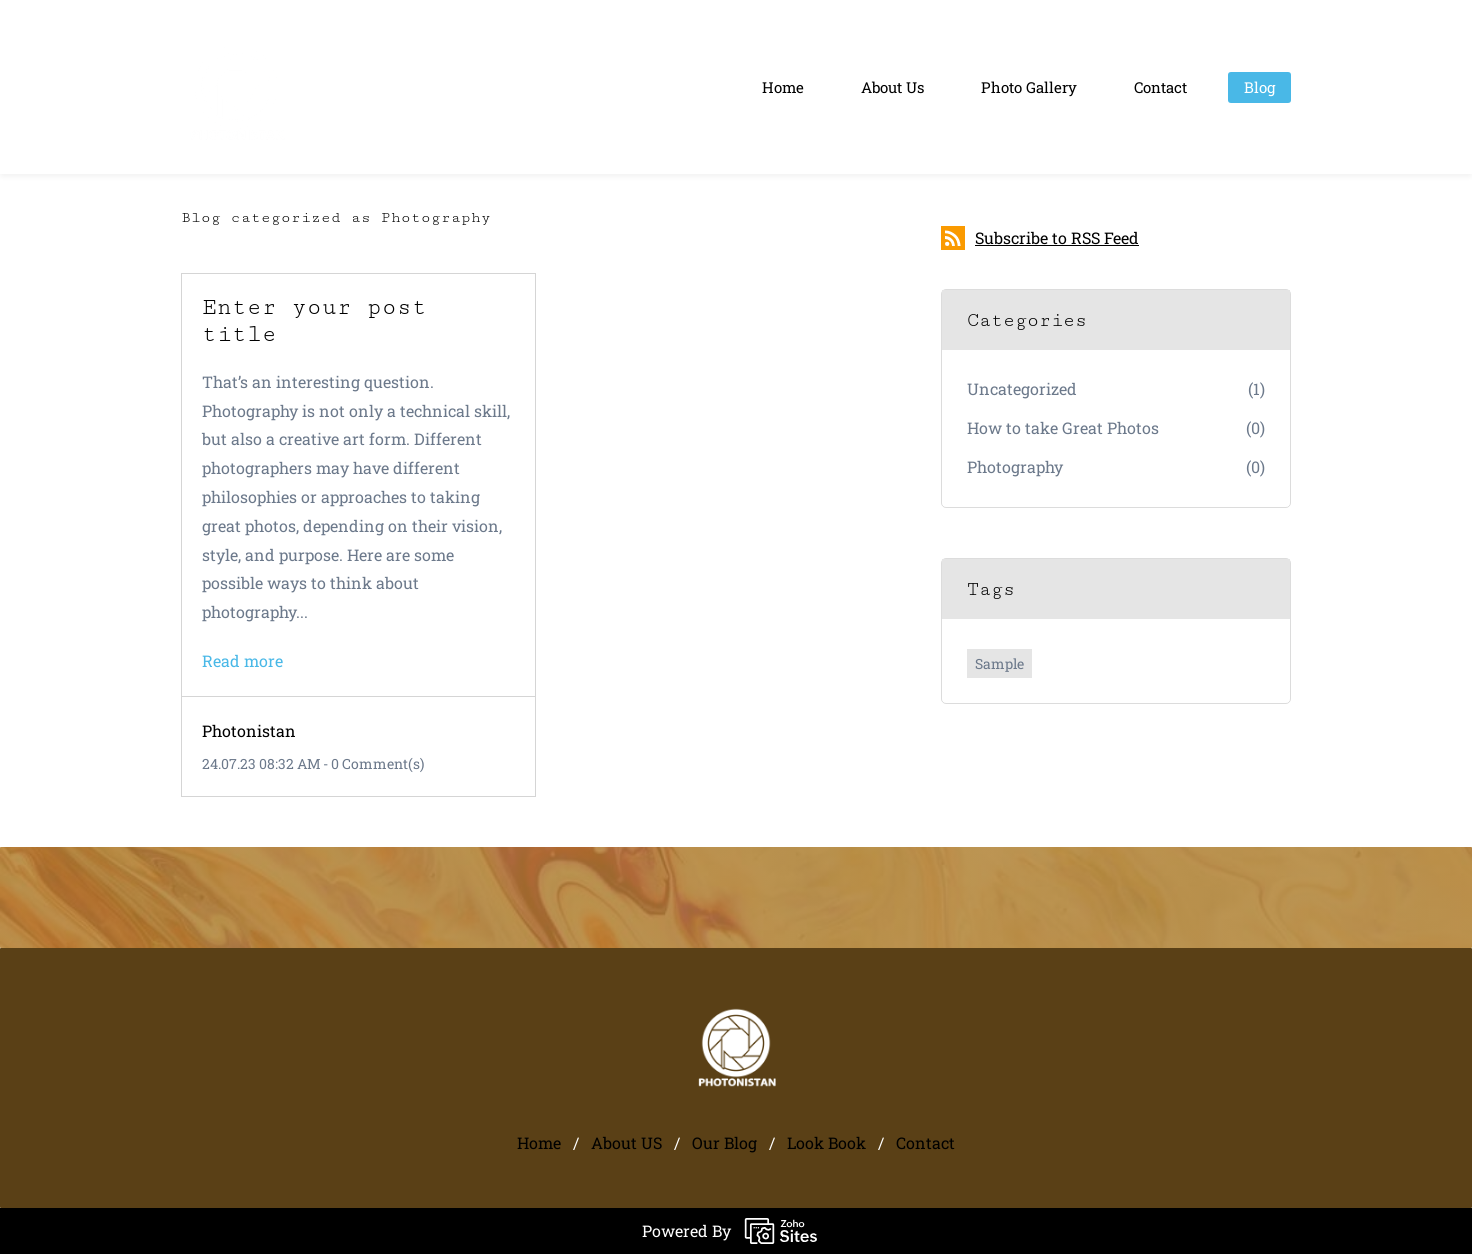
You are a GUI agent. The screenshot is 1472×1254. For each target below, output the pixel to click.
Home (539, 1142)
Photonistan (249, 730)
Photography (1015, 466)
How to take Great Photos (1063, 427)
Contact (925, 1142)
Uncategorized (1022, 388)
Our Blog (724, 1142)
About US (626, 1142)
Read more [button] (242, 660)
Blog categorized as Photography (336, 217)
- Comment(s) (373, 763)
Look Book (826, 1142)
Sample (999, 663)
